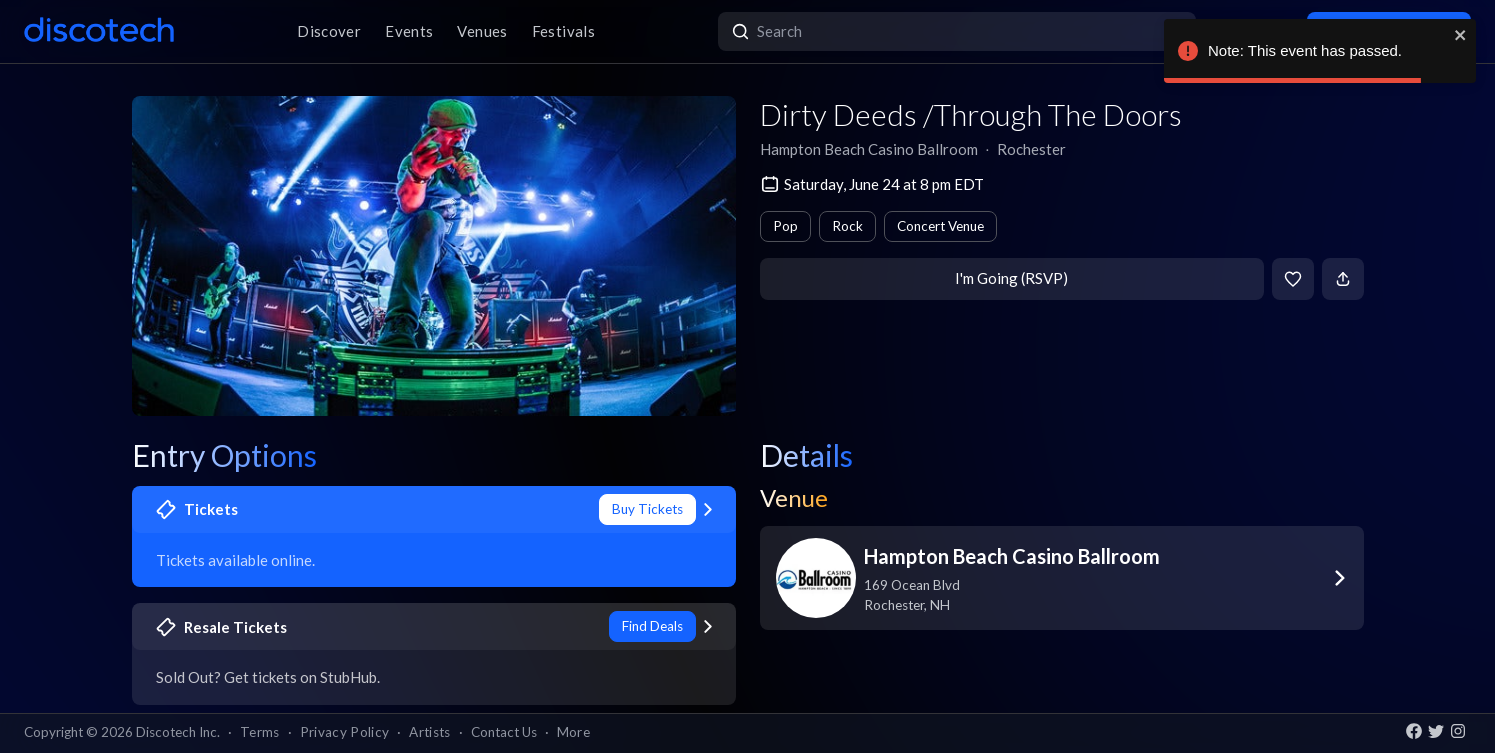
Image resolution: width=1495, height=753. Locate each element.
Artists (429, 732)
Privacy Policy (345, 732)
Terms (260, 732)
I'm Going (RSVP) (1011, 278)
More (573, 732)
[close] (1461, 35)
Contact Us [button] (504, 732)
